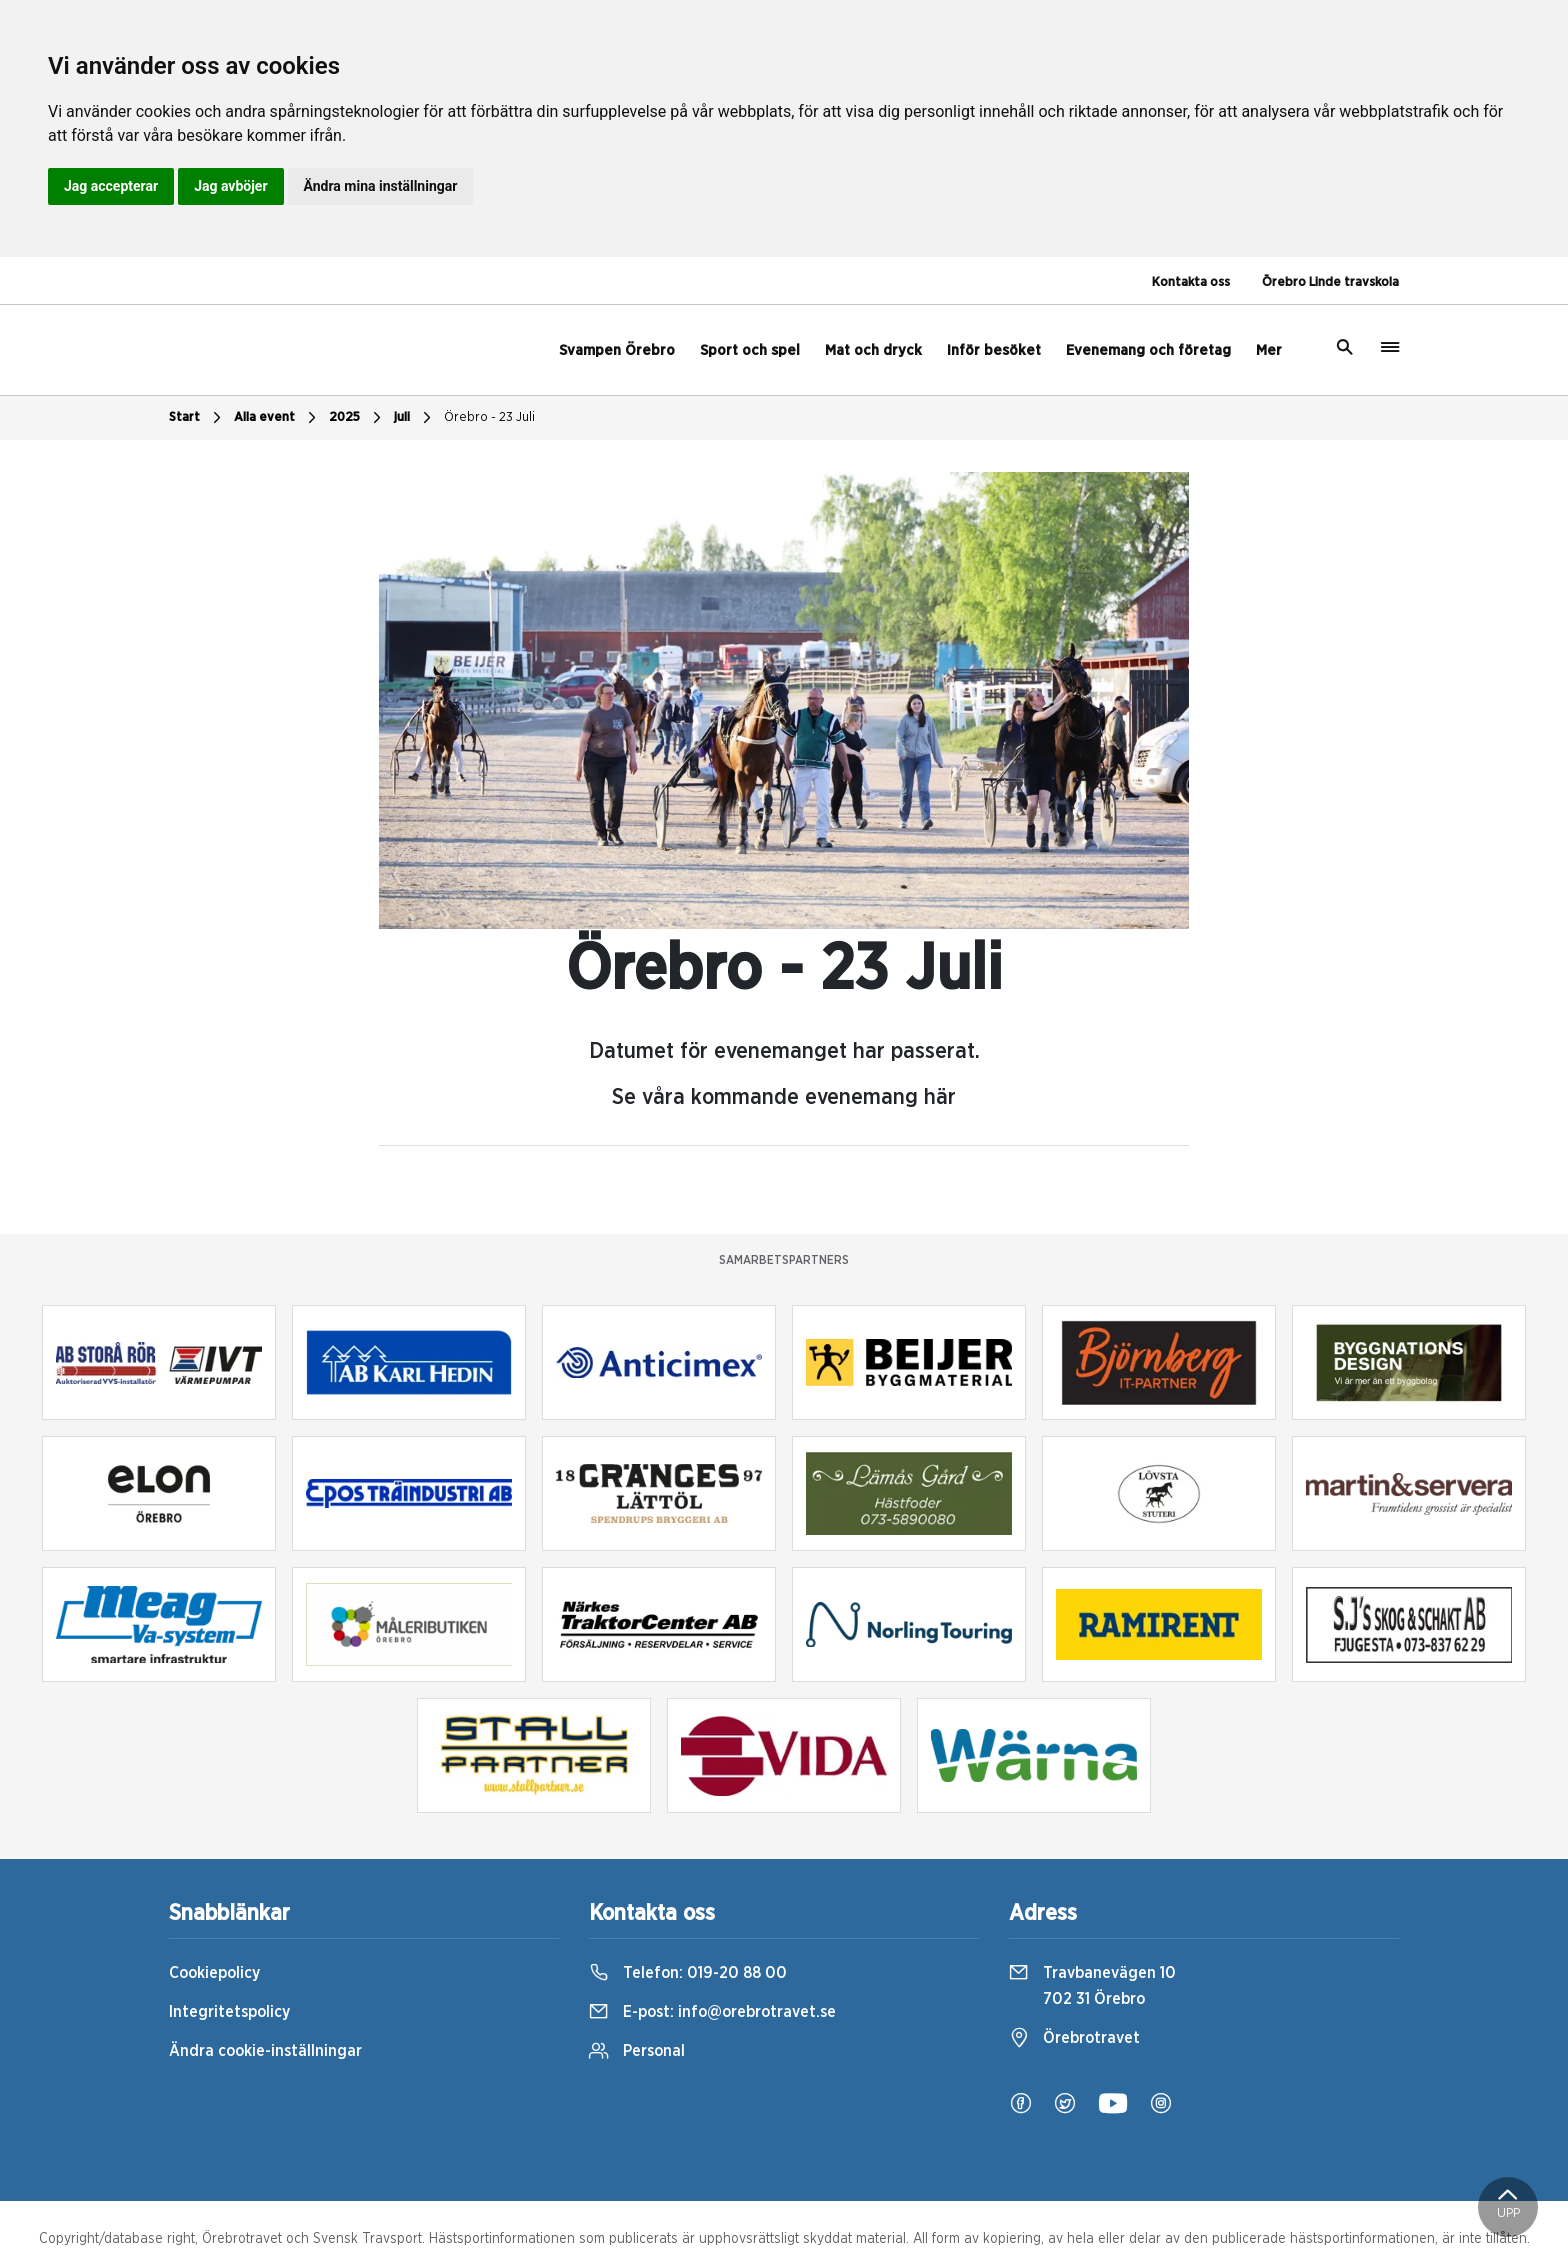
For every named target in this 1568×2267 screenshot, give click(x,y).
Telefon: (688, 1973)
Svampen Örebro (617, 350)
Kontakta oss (1191, 282)
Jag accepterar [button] (111, 186)
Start (197, 418)
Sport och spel (750, 350)
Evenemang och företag (1148, 350)
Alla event (277, 418)
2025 (357, 418)
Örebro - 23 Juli (489, 417)
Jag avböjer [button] (230, 186)
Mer (1269, 350)
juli (415, 418)
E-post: (712, 2012)
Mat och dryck (873, 350)
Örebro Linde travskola (1330, 282)
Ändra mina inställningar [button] (381, 186)
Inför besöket (994, 350)
